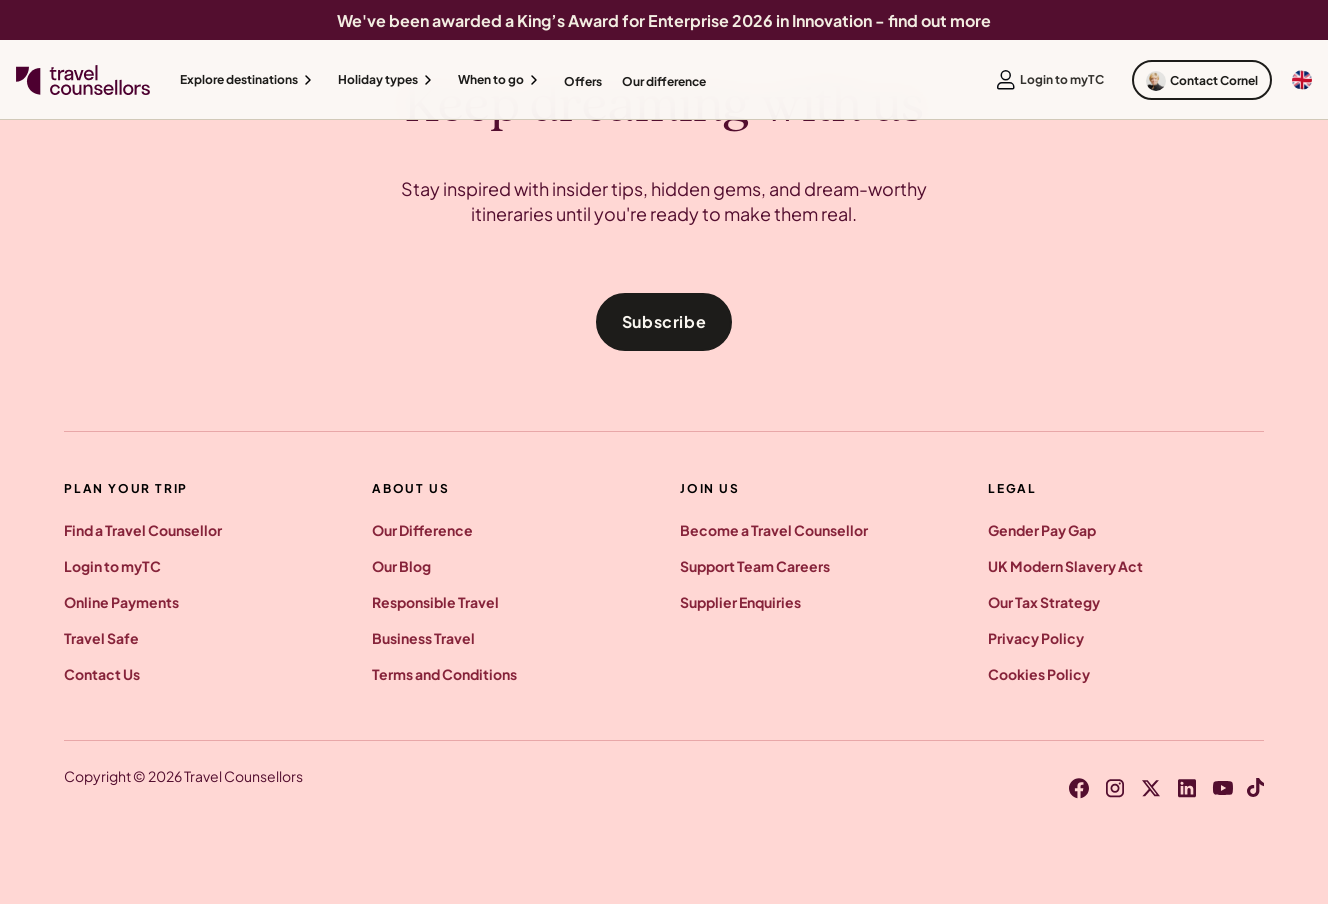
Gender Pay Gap (1042, 530)
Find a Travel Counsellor (143, 530)
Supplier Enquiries (740, 602)
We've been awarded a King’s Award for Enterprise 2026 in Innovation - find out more (664, 20)
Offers (583, 81)
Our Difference (422, 530)
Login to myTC (112, 566)
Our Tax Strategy (1044, 602)
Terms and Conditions (444, 674)
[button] (249, 80)
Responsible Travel (435, 602)
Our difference (664, 81)
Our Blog (401, 566)
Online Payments (121, 602)
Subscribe (664, 321)
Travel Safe (101, 638)
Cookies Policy (1039, 674)
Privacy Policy (1036, 638)
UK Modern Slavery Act (1065, 566)
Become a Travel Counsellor (774, 530)
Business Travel (423, 638)
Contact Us (102, 674)
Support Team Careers (755, 566)
